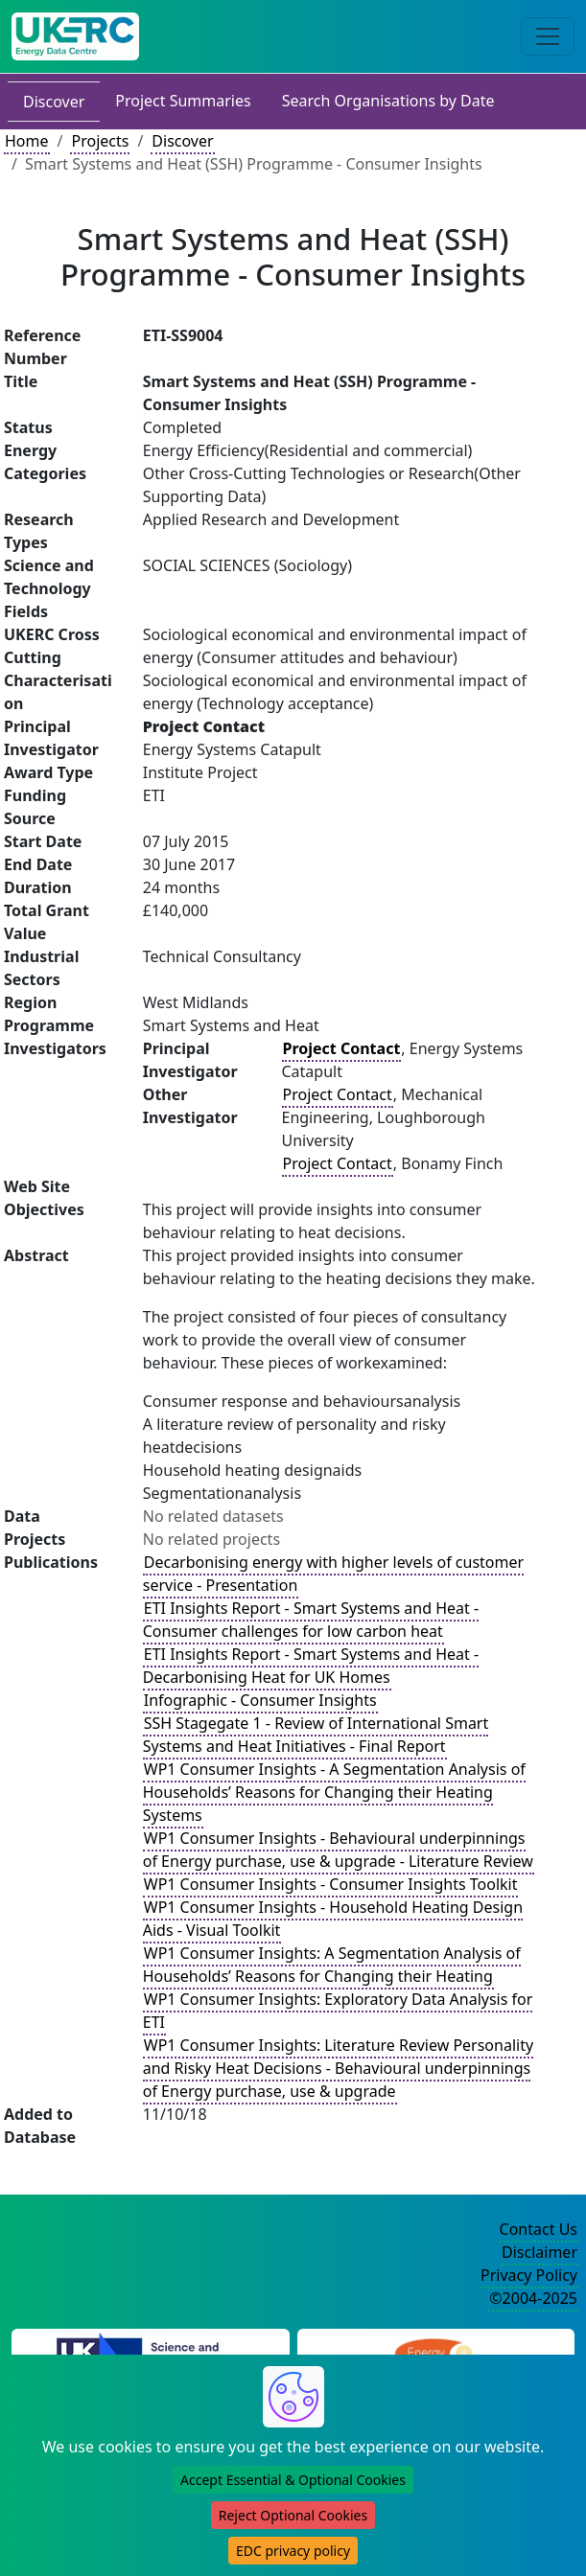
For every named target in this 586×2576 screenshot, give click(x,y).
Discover (53, 101)
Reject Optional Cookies (293, 2515)
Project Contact (337, 1094)
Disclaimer (539, 2252)
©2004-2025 (533, 2298)
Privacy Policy (529, 2275)
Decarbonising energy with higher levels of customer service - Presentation (333, 1574)
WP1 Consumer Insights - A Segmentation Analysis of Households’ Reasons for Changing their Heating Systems (334, 1792)
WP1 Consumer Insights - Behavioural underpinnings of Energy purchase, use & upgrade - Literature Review (338, 1850)
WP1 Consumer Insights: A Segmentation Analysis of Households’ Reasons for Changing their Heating (332, 1965)
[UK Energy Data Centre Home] (75, 36)
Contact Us (538, 2229)
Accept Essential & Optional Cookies (293, 2480)
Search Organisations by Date (388, 100)
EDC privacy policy (293, 2551)
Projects (100, 140)
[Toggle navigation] (547, 36)
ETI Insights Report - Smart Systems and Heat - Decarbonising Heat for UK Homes (311, 1666)
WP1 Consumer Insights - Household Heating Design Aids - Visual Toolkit (333, 1919)
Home (27, 140)
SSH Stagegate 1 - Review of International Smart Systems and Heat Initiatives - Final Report (316, 1735)
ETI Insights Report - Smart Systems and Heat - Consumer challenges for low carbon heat (311, 1620)
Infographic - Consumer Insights (260, 1700)
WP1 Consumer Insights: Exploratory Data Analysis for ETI (338, 2011)
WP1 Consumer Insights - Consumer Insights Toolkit (331, 1884)
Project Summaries (182, 100)
